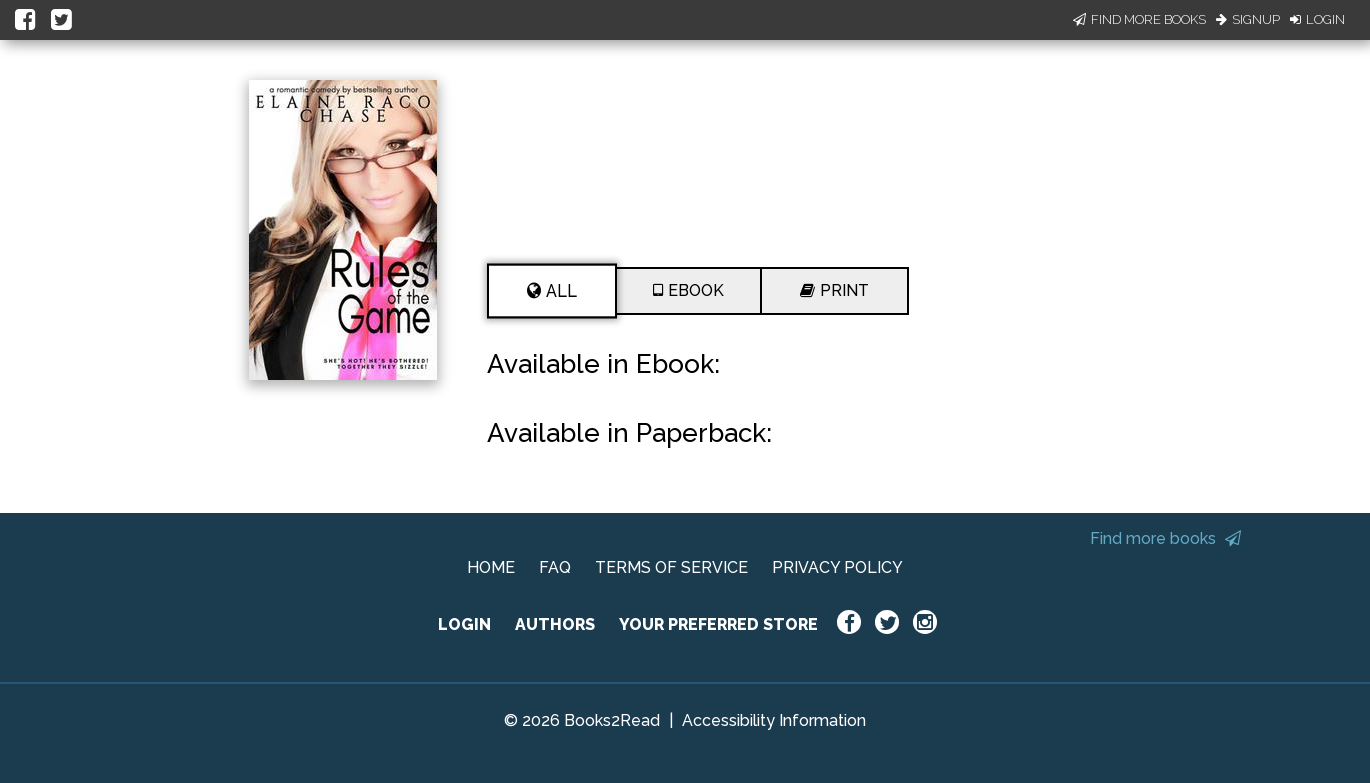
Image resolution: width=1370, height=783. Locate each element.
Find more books (1165, 538)
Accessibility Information (774, 720)
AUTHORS (555, 624)
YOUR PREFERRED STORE (718, 624)
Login (1317, 19)
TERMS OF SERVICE (671, 567)
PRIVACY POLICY (837, 567)
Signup (1248, 19)
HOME (491, 567)
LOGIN (464, 624)
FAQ (555, 567)
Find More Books (1139, 19)
